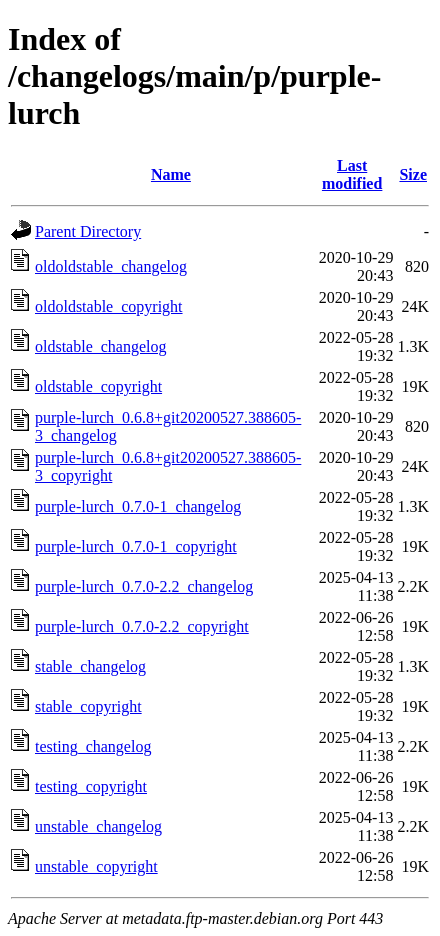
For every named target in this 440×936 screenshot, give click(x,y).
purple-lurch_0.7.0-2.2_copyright (142, 626)
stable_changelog (90, 666)
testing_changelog (93, 746)
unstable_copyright (96, 866)
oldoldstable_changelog (111, 266)
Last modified (352, 174)
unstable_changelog (98, 826)
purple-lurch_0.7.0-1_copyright (136, 546)
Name (171, 174)
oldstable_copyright (98, 386)
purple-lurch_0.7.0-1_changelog (138, 506)
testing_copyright (91, 786)
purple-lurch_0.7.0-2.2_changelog (144, 586)
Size (413, 174)
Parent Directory (88, 231)
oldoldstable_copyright (109, 306)
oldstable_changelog (101, 346)
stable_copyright (88, 706)
